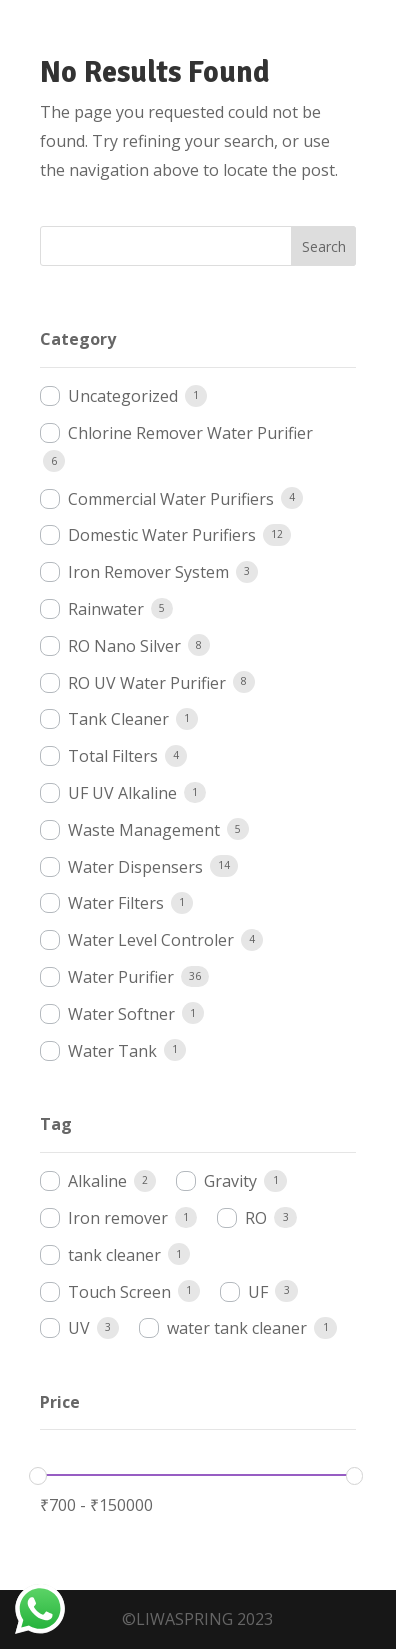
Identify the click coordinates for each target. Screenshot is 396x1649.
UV (79, 1328)
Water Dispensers (135, 867)
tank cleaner (114, 1255)
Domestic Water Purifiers (162, 535)
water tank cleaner (237, 1328)
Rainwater (106, 609)
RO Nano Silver (124, 646)
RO (256, 1218)
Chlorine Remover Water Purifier (190, 433)
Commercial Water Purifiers (171, 499)
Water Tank (112, 1051)
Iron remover (118, 1218)
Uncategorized (123, 396)
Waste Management (144, 830)
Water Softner (121, 1014)
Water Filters (116, 903)
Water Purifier (121, 977)
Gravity (230, 1181)
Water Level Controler (151, 940)
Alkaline (97, 1181)
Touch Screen (119, 1292)
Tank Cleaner (118, 719)
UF (258, 1292)
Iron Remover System (148, 572)
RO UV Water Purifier (147, 683)
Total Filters (113, 756)
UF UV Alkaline (122, 793)
